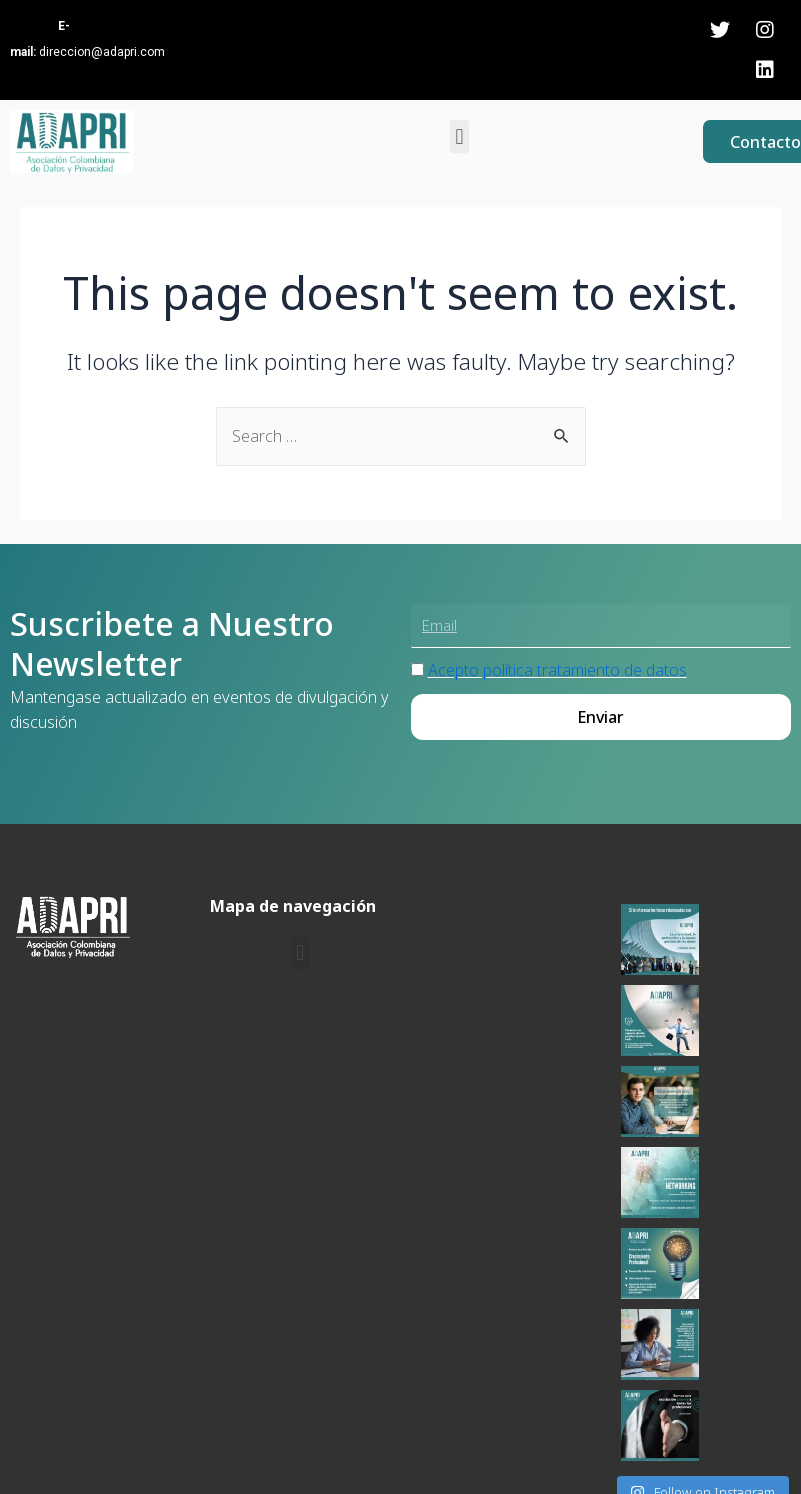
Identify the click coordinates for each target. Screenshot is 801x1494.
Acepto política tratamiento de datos (557, 718)
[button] (459, 136)
